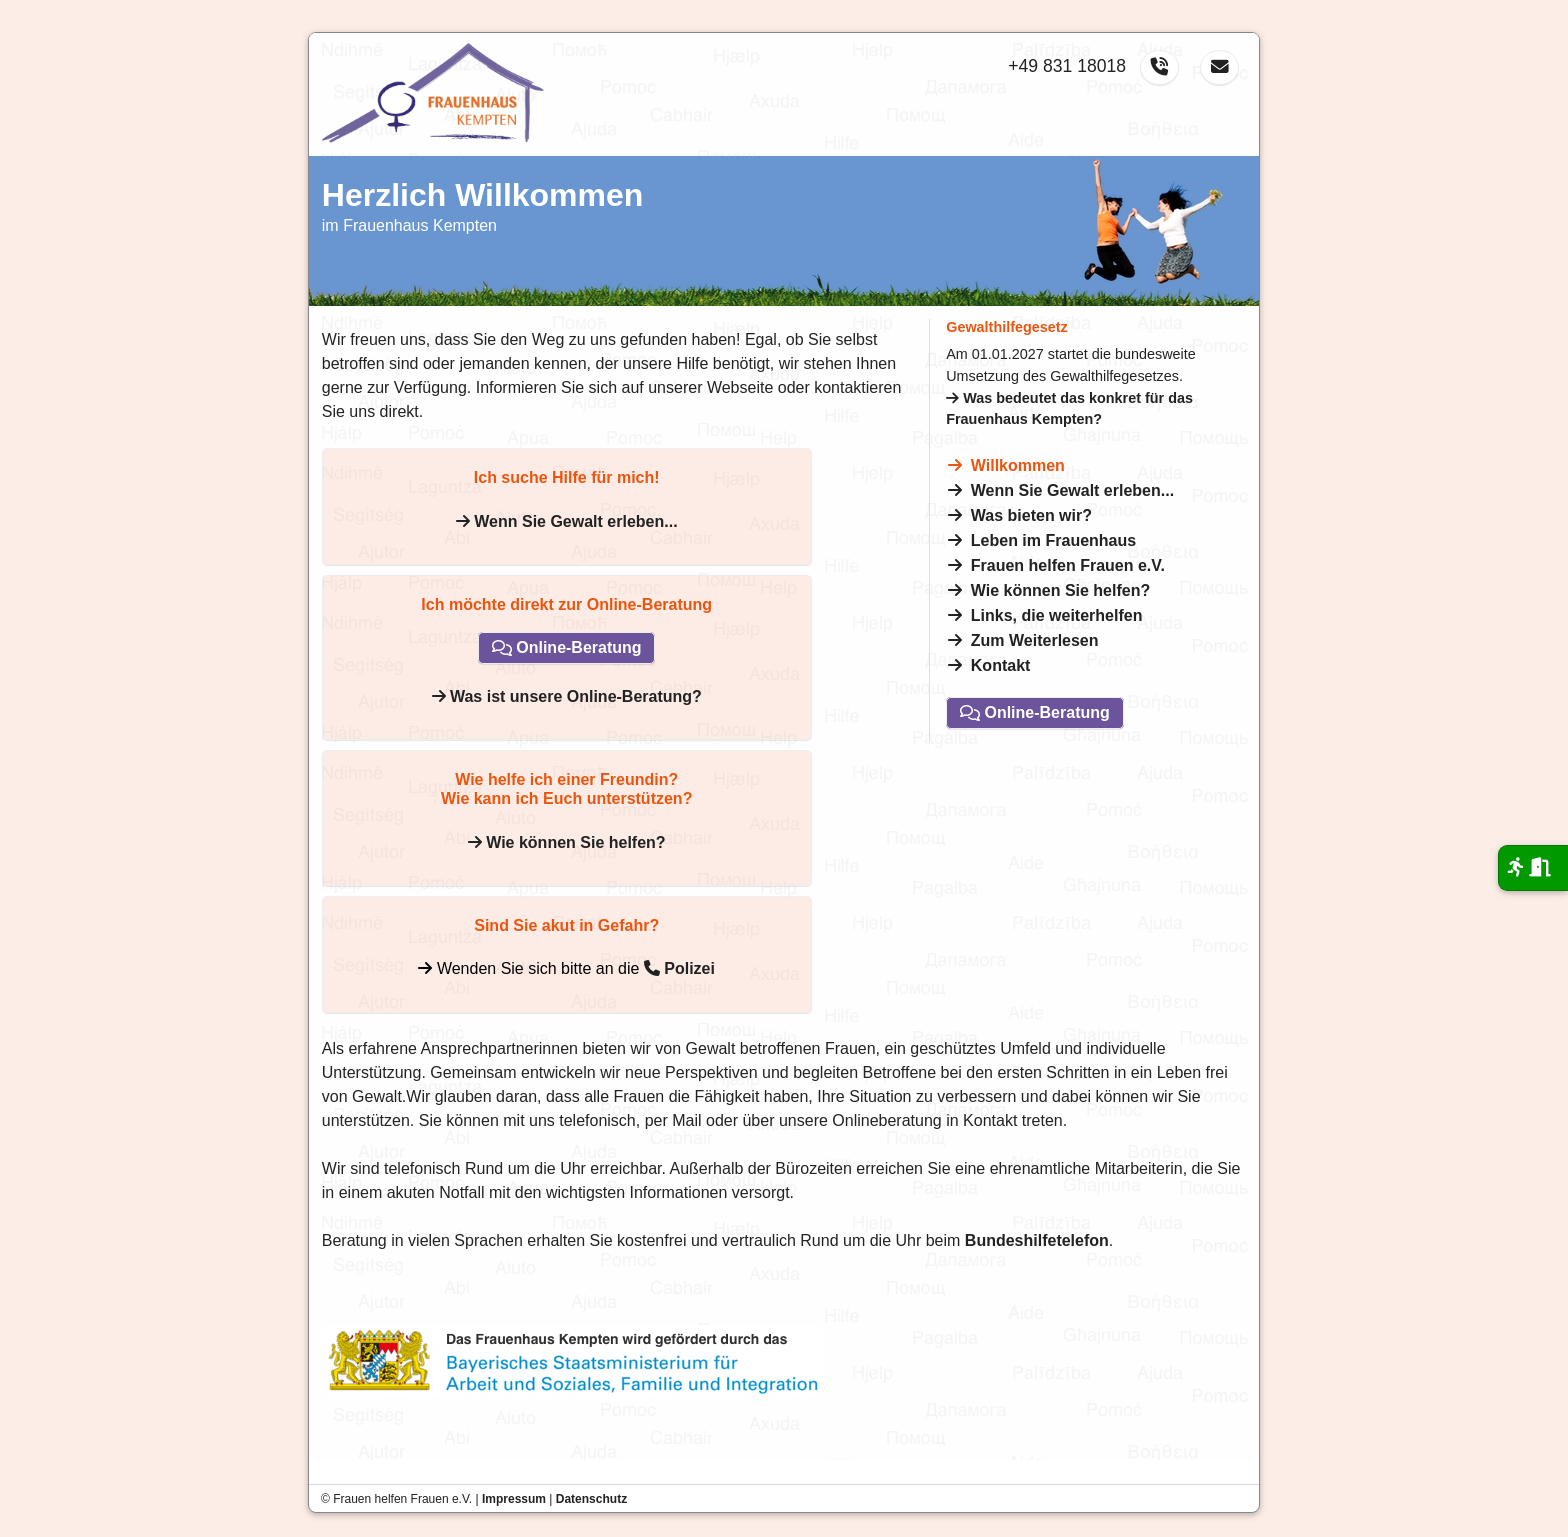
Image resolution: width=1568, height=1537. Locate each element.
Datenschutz (591, 1499)
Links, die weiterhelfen (1057, 615)
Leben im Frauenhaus (1053, 540)
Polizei (679, 968)
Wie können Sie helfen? (1060, 590)
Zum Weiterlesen (1035, 640)
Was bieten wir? (1031, 515)
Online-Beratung (1035, 713)
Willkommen (1018, 465)
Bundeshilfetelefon (1037, 1240)
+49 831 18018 (1067, 66)
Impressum (514, 1499)
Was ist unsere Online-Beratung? (567, 696)
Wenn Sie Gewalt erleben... (1072, 490)
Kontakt (1001, 665)
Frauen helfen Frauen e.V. (1068, 565)
